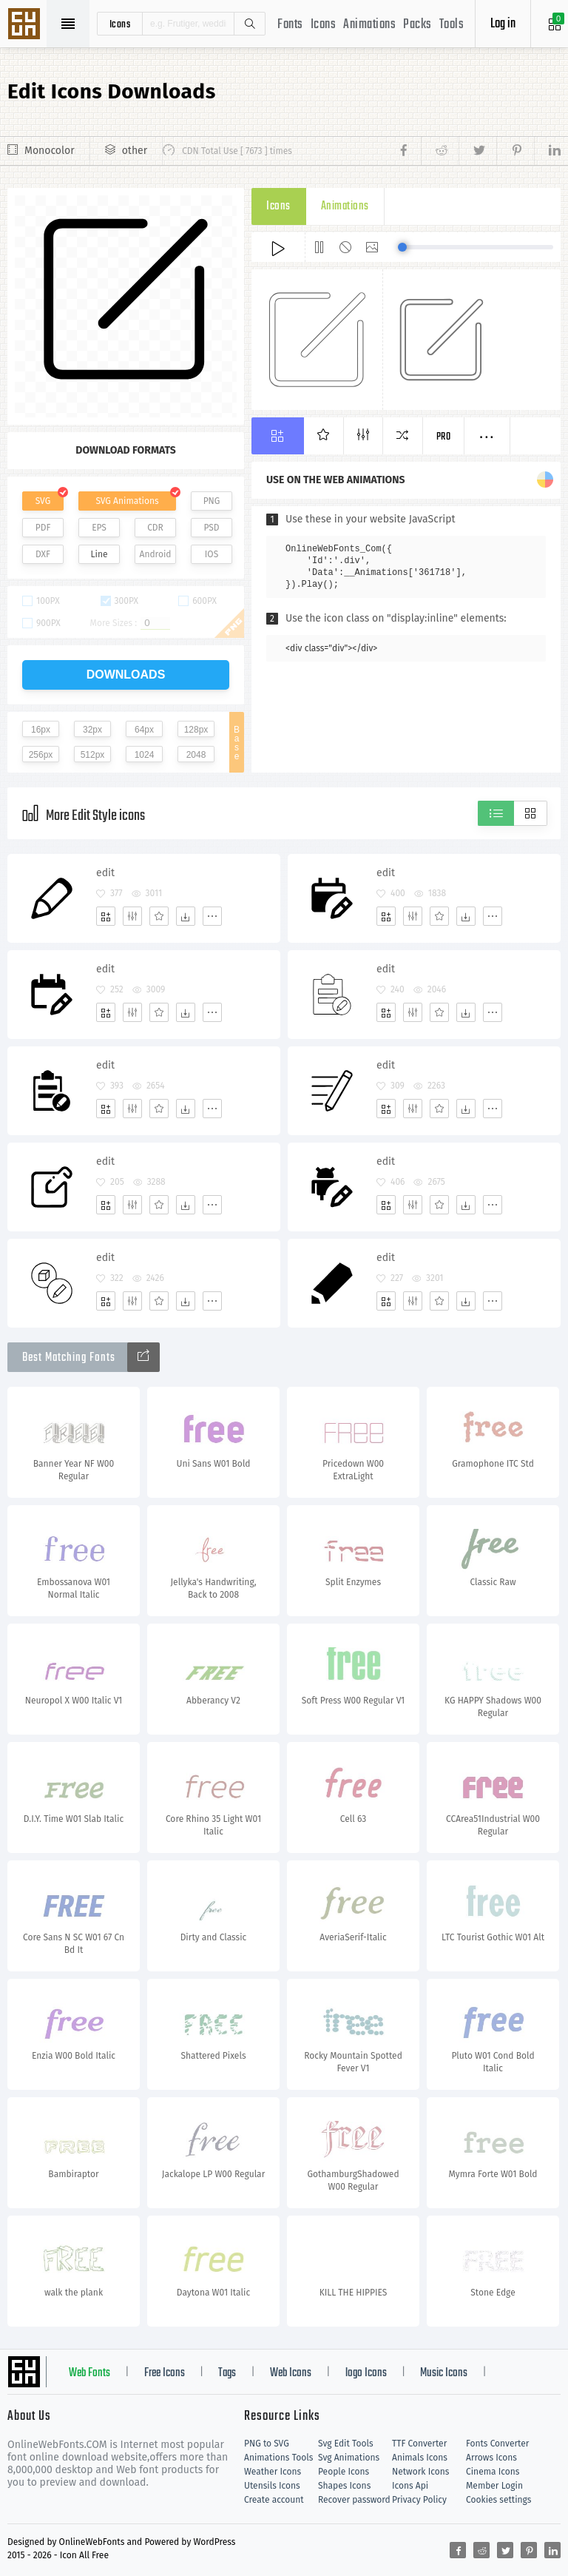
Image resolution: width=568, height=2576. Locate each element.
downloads (126, 674)
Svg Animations (348, 2457)
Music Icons (443, 2373)
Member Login (494, 2486)
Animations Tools (278, 2457)
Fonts (290, 25)
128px (196, 729)
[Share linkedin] (547, 151)
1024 (145, 755)
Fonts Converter (497, 2443)
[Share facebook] (408, 151)
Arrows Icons (491, 2457)
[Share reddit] (440, 151)
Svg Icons (25, 25)
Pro (443, 436)
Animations (369, 25)
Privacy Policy (419, 2500)
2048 (196, 755)
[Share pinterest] (515, 151)
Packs (417, 25)
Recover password (354, 2500)
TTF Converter (419, 2443)
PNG (211, 501)
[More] (212, 916)
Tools (451, 25)
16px (40, 729)
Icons (324, 25)
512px (93, 755)
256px (41, 755)
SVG (43, 501)
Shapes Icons (344, 2486)
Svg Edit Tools (345, 2443)
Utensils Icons (272, 2486)
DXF (43, 554)
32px (92, 729)
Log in (502, 24)
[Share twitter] (477, 151)
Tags (227, 2373)
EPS (99, 527)
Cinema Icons (492, 2471)
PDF (43, 527)
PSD (211, 527)
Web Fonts (89, 2373)
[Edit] (132, 916)
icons (120, 23)
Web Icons (290, 2373)
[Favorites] (159, 916)
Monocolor (49, 150)
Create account (274, 2500)
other (134, 150)
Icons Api (410, 2486)
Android (156, 554)
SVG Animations (126, 501)
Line (99, 554)
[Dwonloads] (185, 916)
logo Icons (366, 2373)
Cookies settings (498, 2500)
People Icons (343, 2471)
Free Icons (164, 2373)
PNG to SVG (266, 2443)
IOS (211, 554)
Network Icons (420, 2471)
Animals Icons (419, 2457)
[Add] (105, 916)
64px (144, 729)
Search (249, 24)
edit (105, 873)
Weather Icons (272, 2471)
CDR (155, 527)
